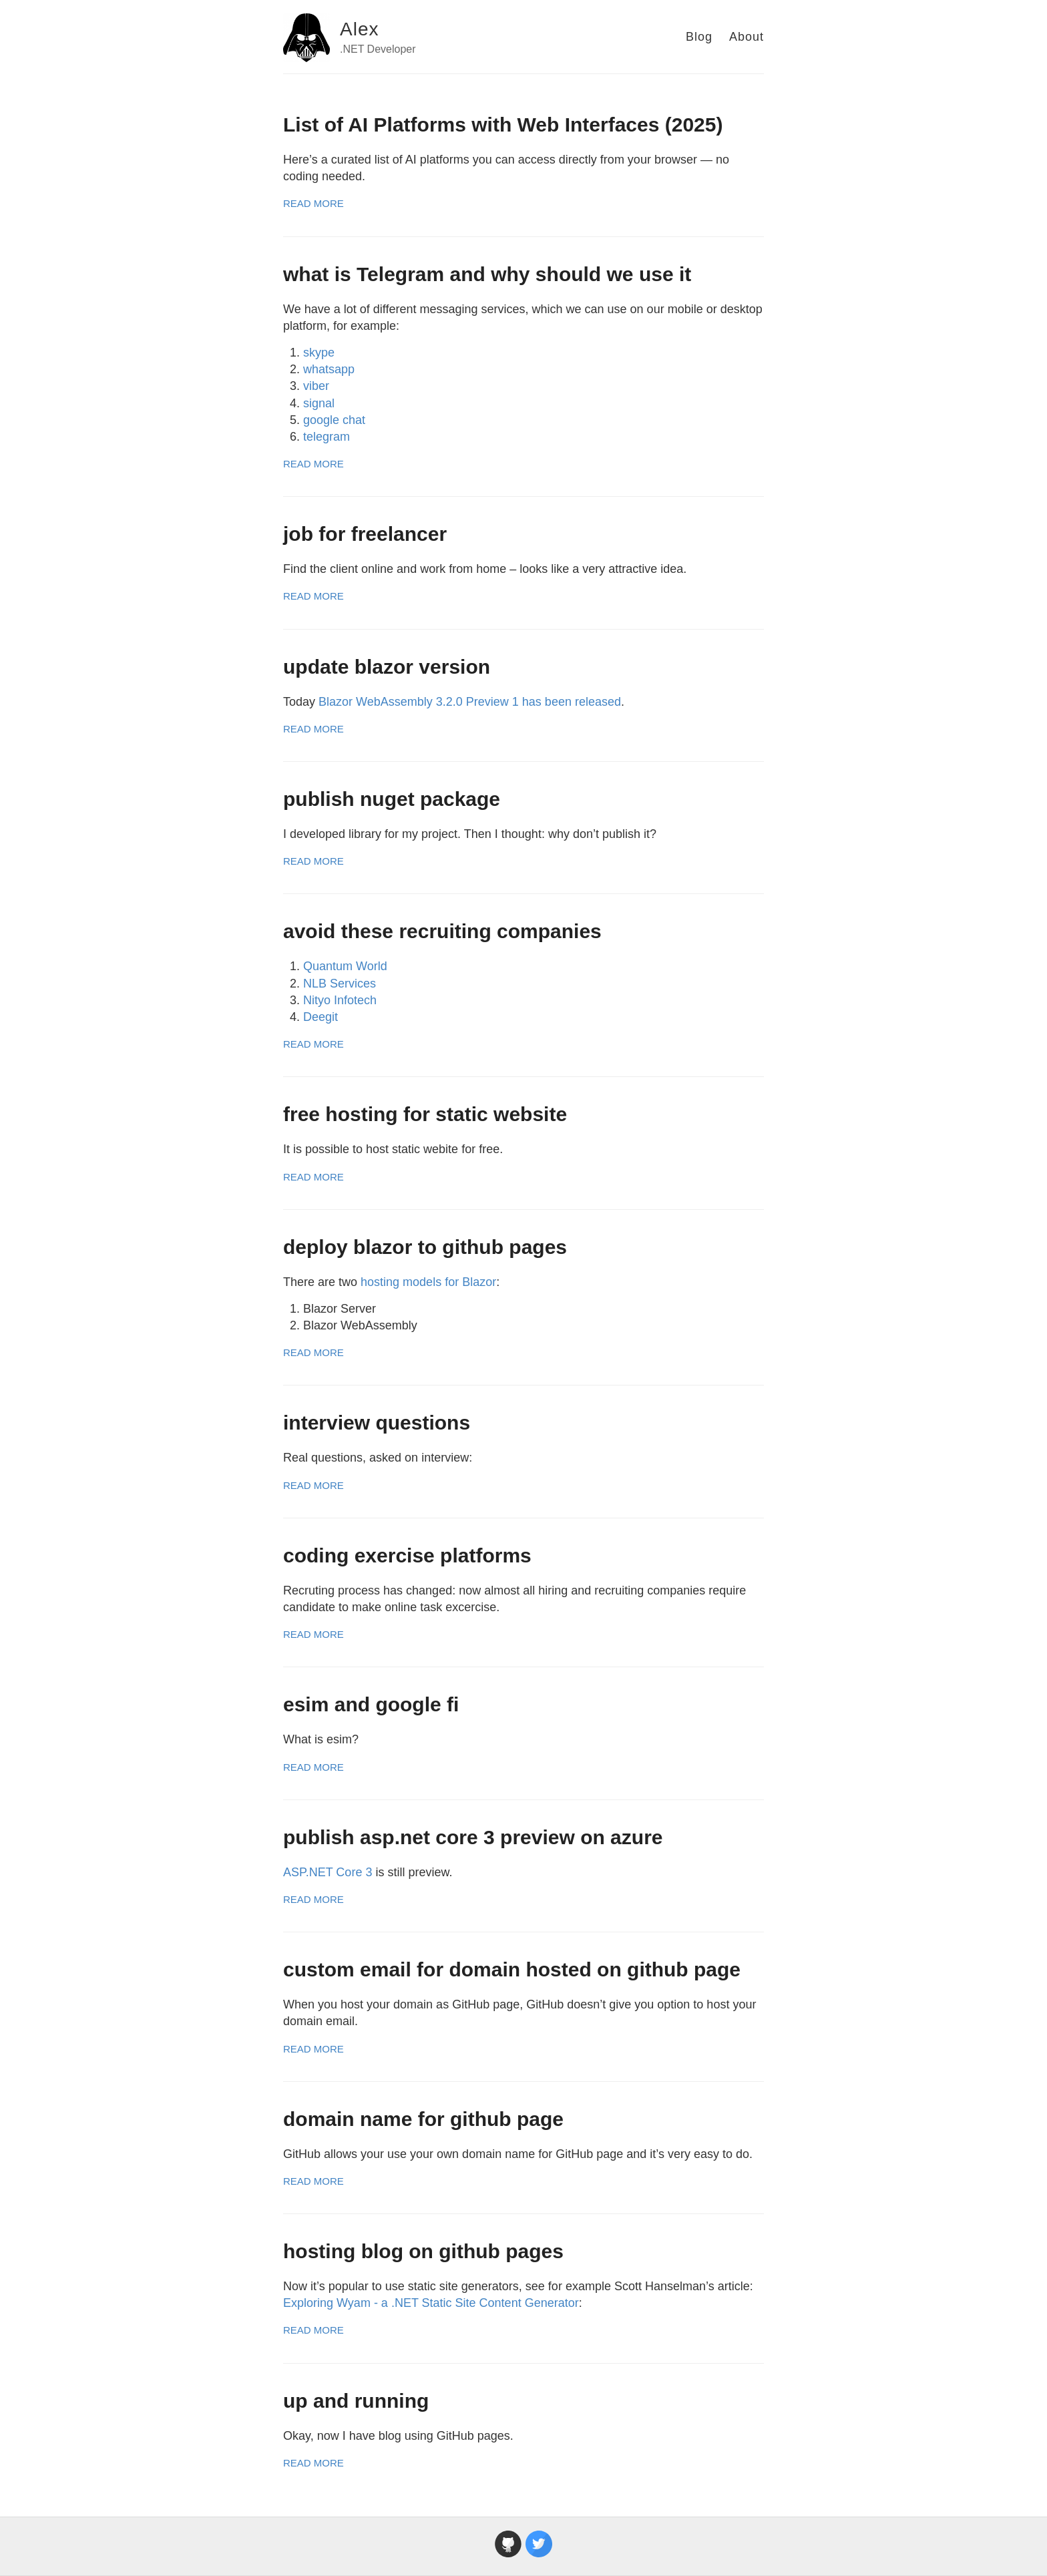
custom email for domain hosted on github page (512, 1969)
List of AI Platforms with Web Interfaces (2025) (502, 125)
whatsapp (329, 369)
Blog (699, 36)
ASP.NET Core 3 (327, 1872)
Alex (359, 29)
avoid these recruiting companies (442, 931)
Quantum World (345, 966)
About (746, 36)
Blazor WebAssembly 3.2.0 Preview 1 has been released (470, 701)
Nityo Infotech (340, 1000)
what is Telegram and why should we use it (487, 274)
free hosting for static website (425, 1114)
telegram (326, 436)
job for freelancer (365, 534)
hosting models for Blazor (428, 1282)
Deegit (320, 1017)
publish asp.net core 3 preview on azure (473, 1837)
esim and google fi (371, 1704)
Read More (313, 203)
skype (319, 352)
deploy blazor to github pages (425, 1247)
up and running (356, 2401)
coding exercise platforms (407, 1555)
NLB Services (339, 983)
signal (319, 403)
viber (316, 386)
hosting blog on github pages (423, 2251)
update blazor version (386, 667)
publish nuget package (391, 799)
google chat (334, 420)
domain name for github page (423, 2119)
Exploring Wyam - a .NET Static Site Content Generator (431, 2303)
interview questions (376, 1423)
